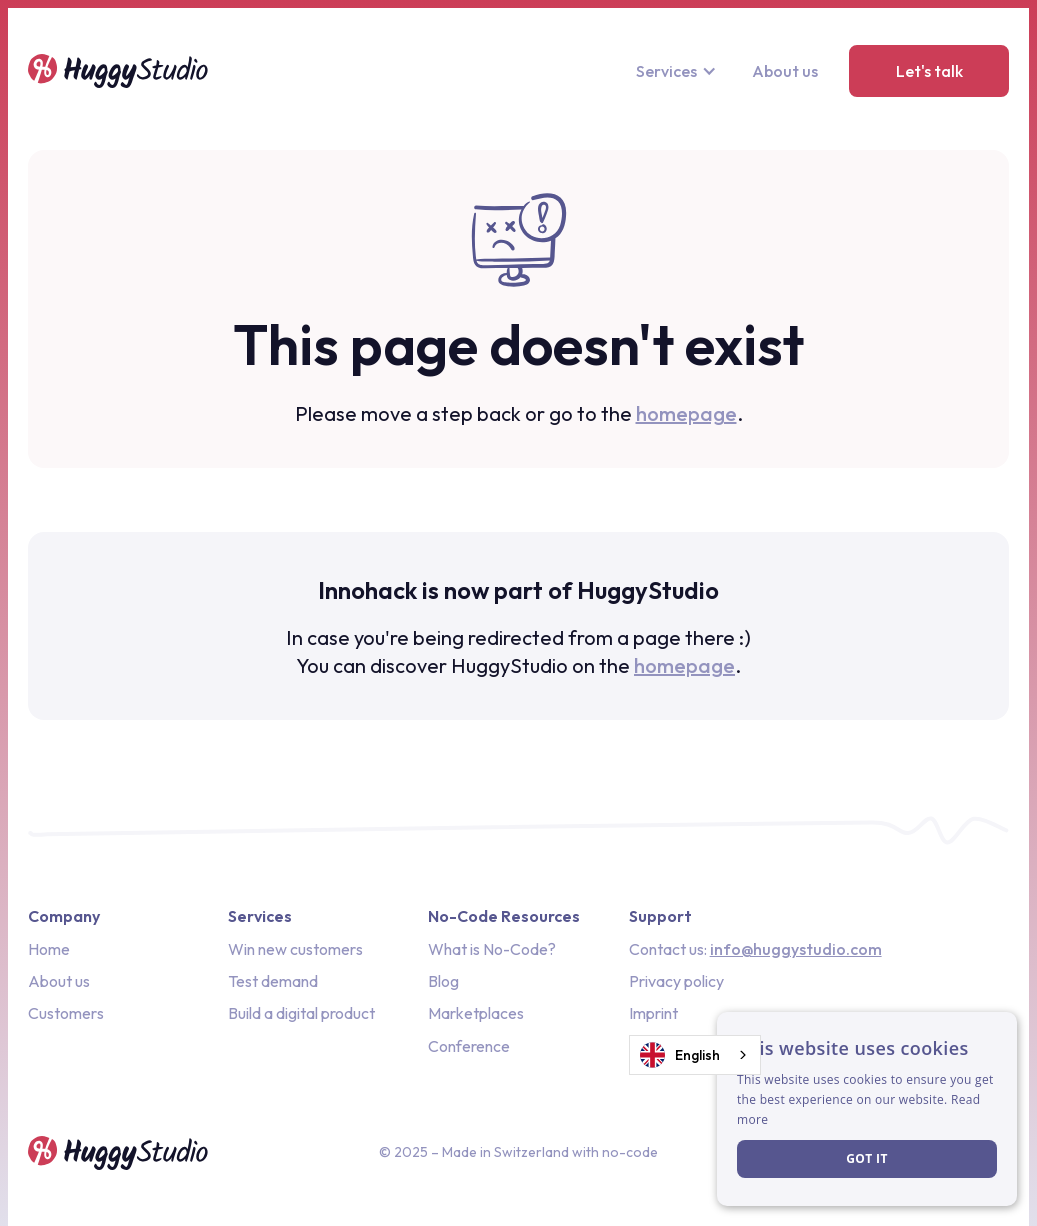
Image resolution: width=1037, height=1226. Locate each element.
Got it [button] (867, 1158)
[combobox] (695, 1055)
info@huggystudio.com (796, 949)
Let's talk (929, 71)
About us (785, 71)
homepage (686, 413)
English (680, 1055)
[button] (678, 71)
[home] (118, 71)
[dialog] (867, 1109)
